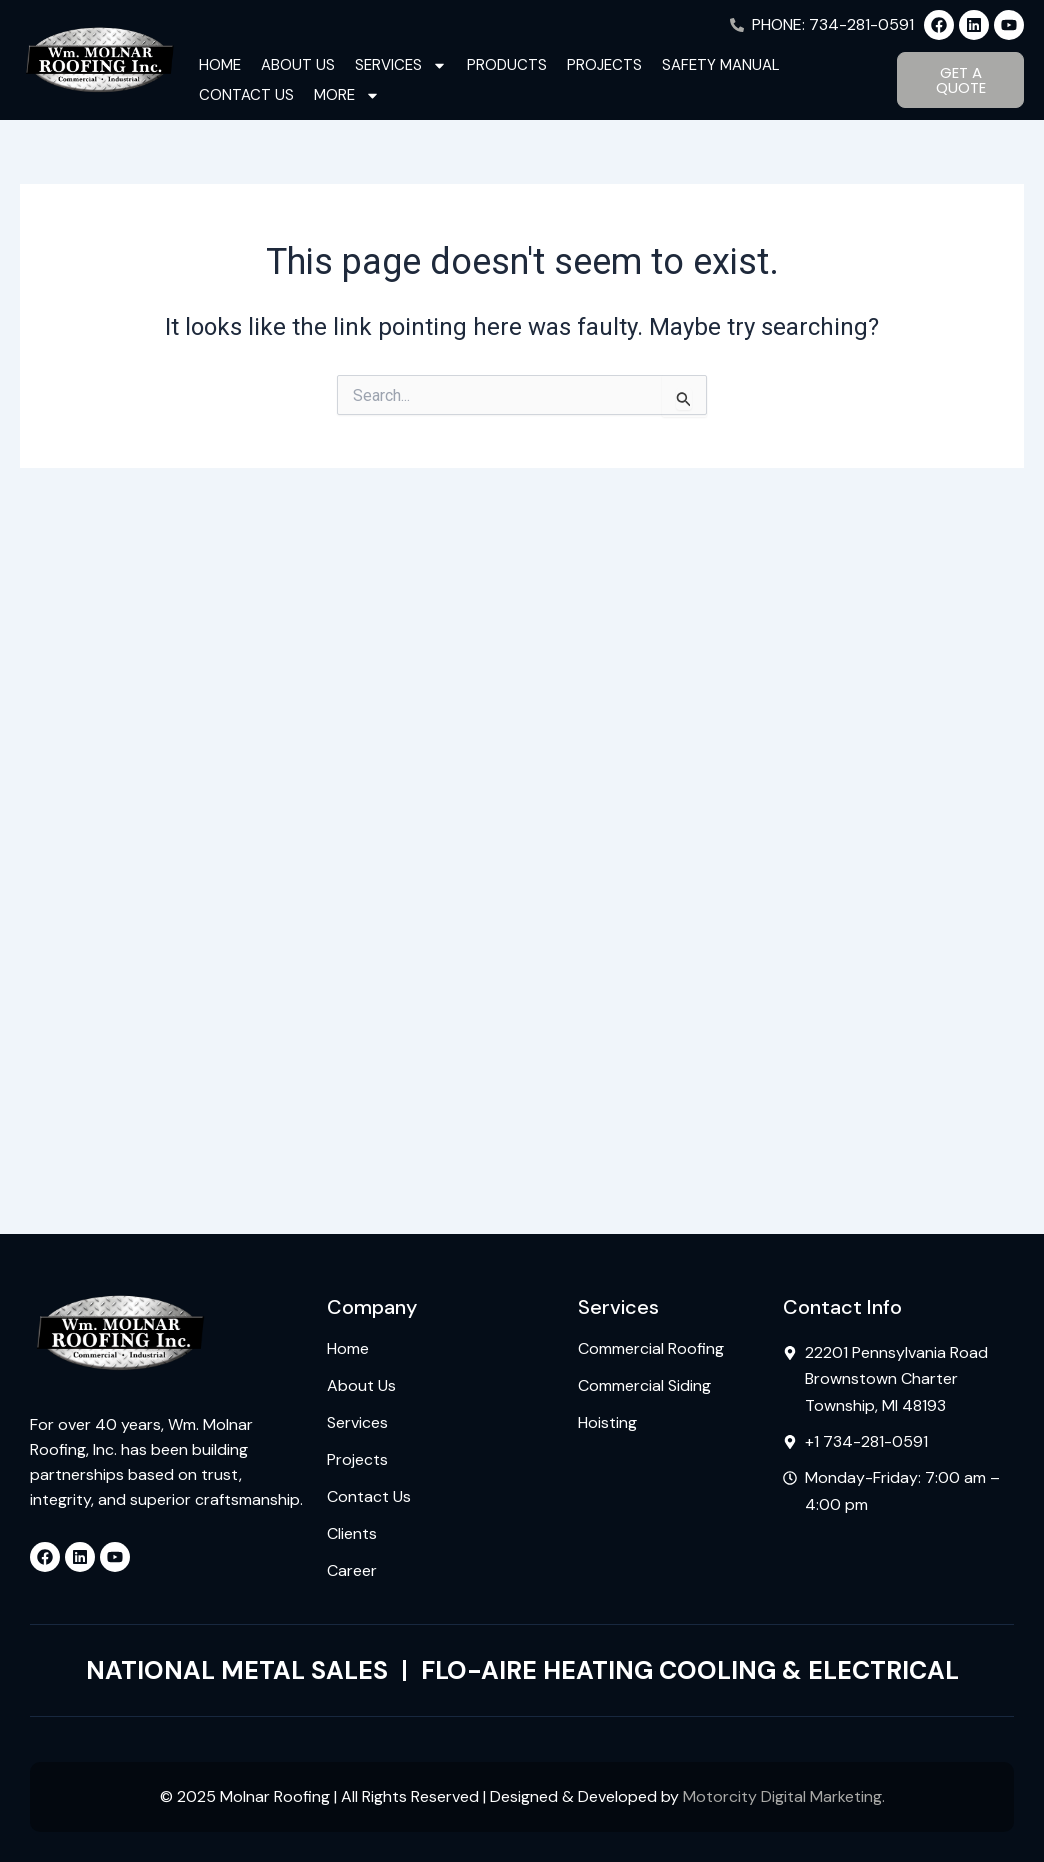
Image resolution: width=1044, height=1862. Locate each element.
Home (220, 65)
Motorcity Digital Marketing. (784, 1796)
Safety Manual (721, 65)
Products (507, 65)
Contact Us (246, 95)
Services (401, 65)
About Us (298, 65)
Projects (604, 65)
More (347, 95)
